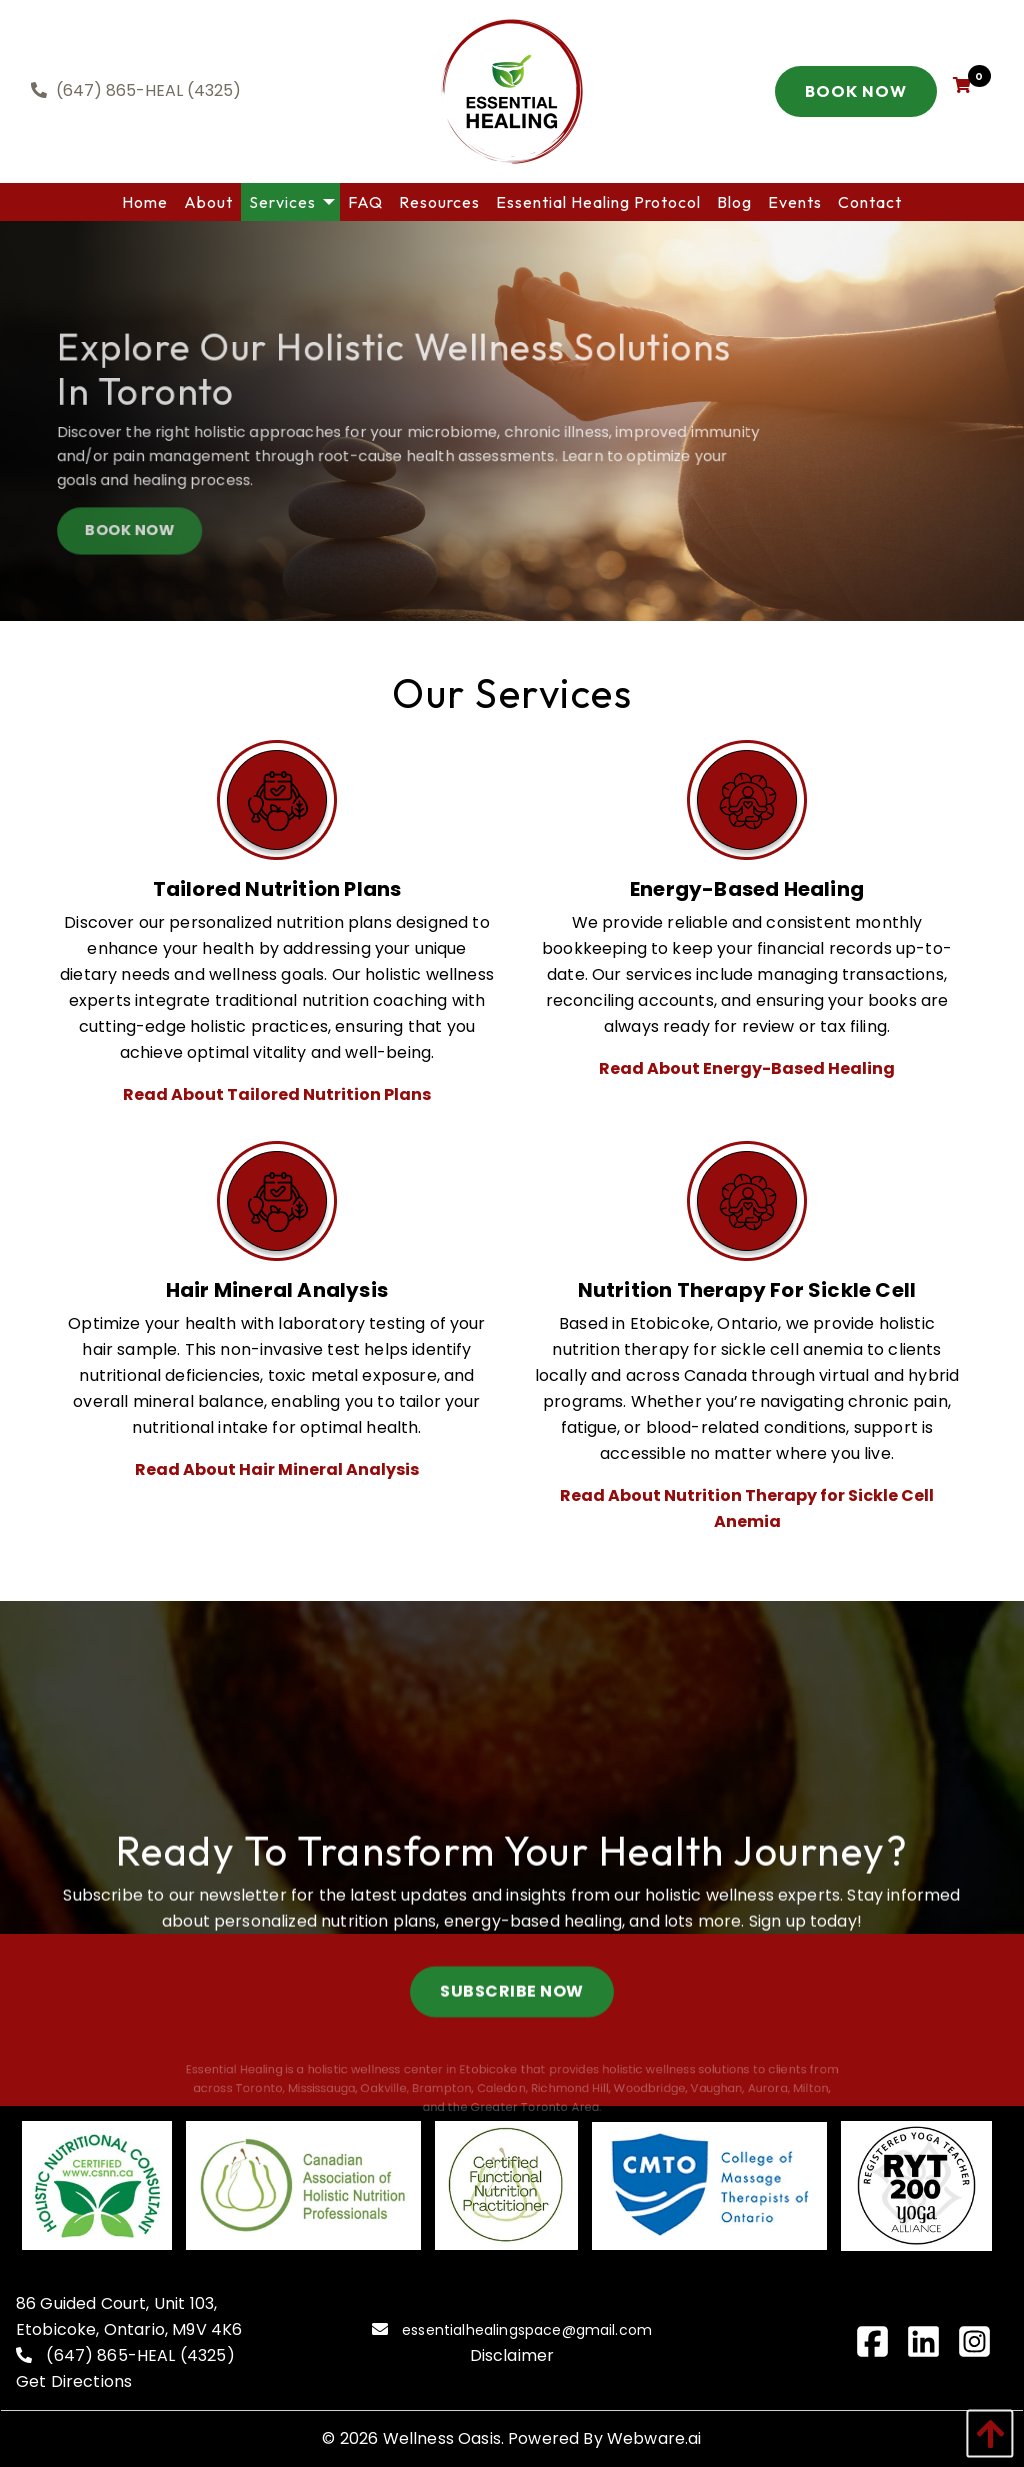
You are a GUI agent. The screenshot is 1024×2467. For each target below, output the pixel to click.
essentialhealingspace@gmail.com (527, 2330)
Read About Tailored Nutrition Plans (277, 1094)
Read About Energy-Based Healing (747, 1068)
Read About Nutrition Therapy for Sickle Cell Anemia (747, 1508)
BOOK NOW (145, 538)
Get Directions (74, 2381)
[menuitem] (145, 202)
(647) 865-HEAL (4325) (140, 2355)
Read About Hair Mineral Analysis (277, 1469)
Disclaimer (512, 2355)
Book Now (856, 91)
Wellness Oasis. (443, 2438)
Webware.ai (654, 2438)
